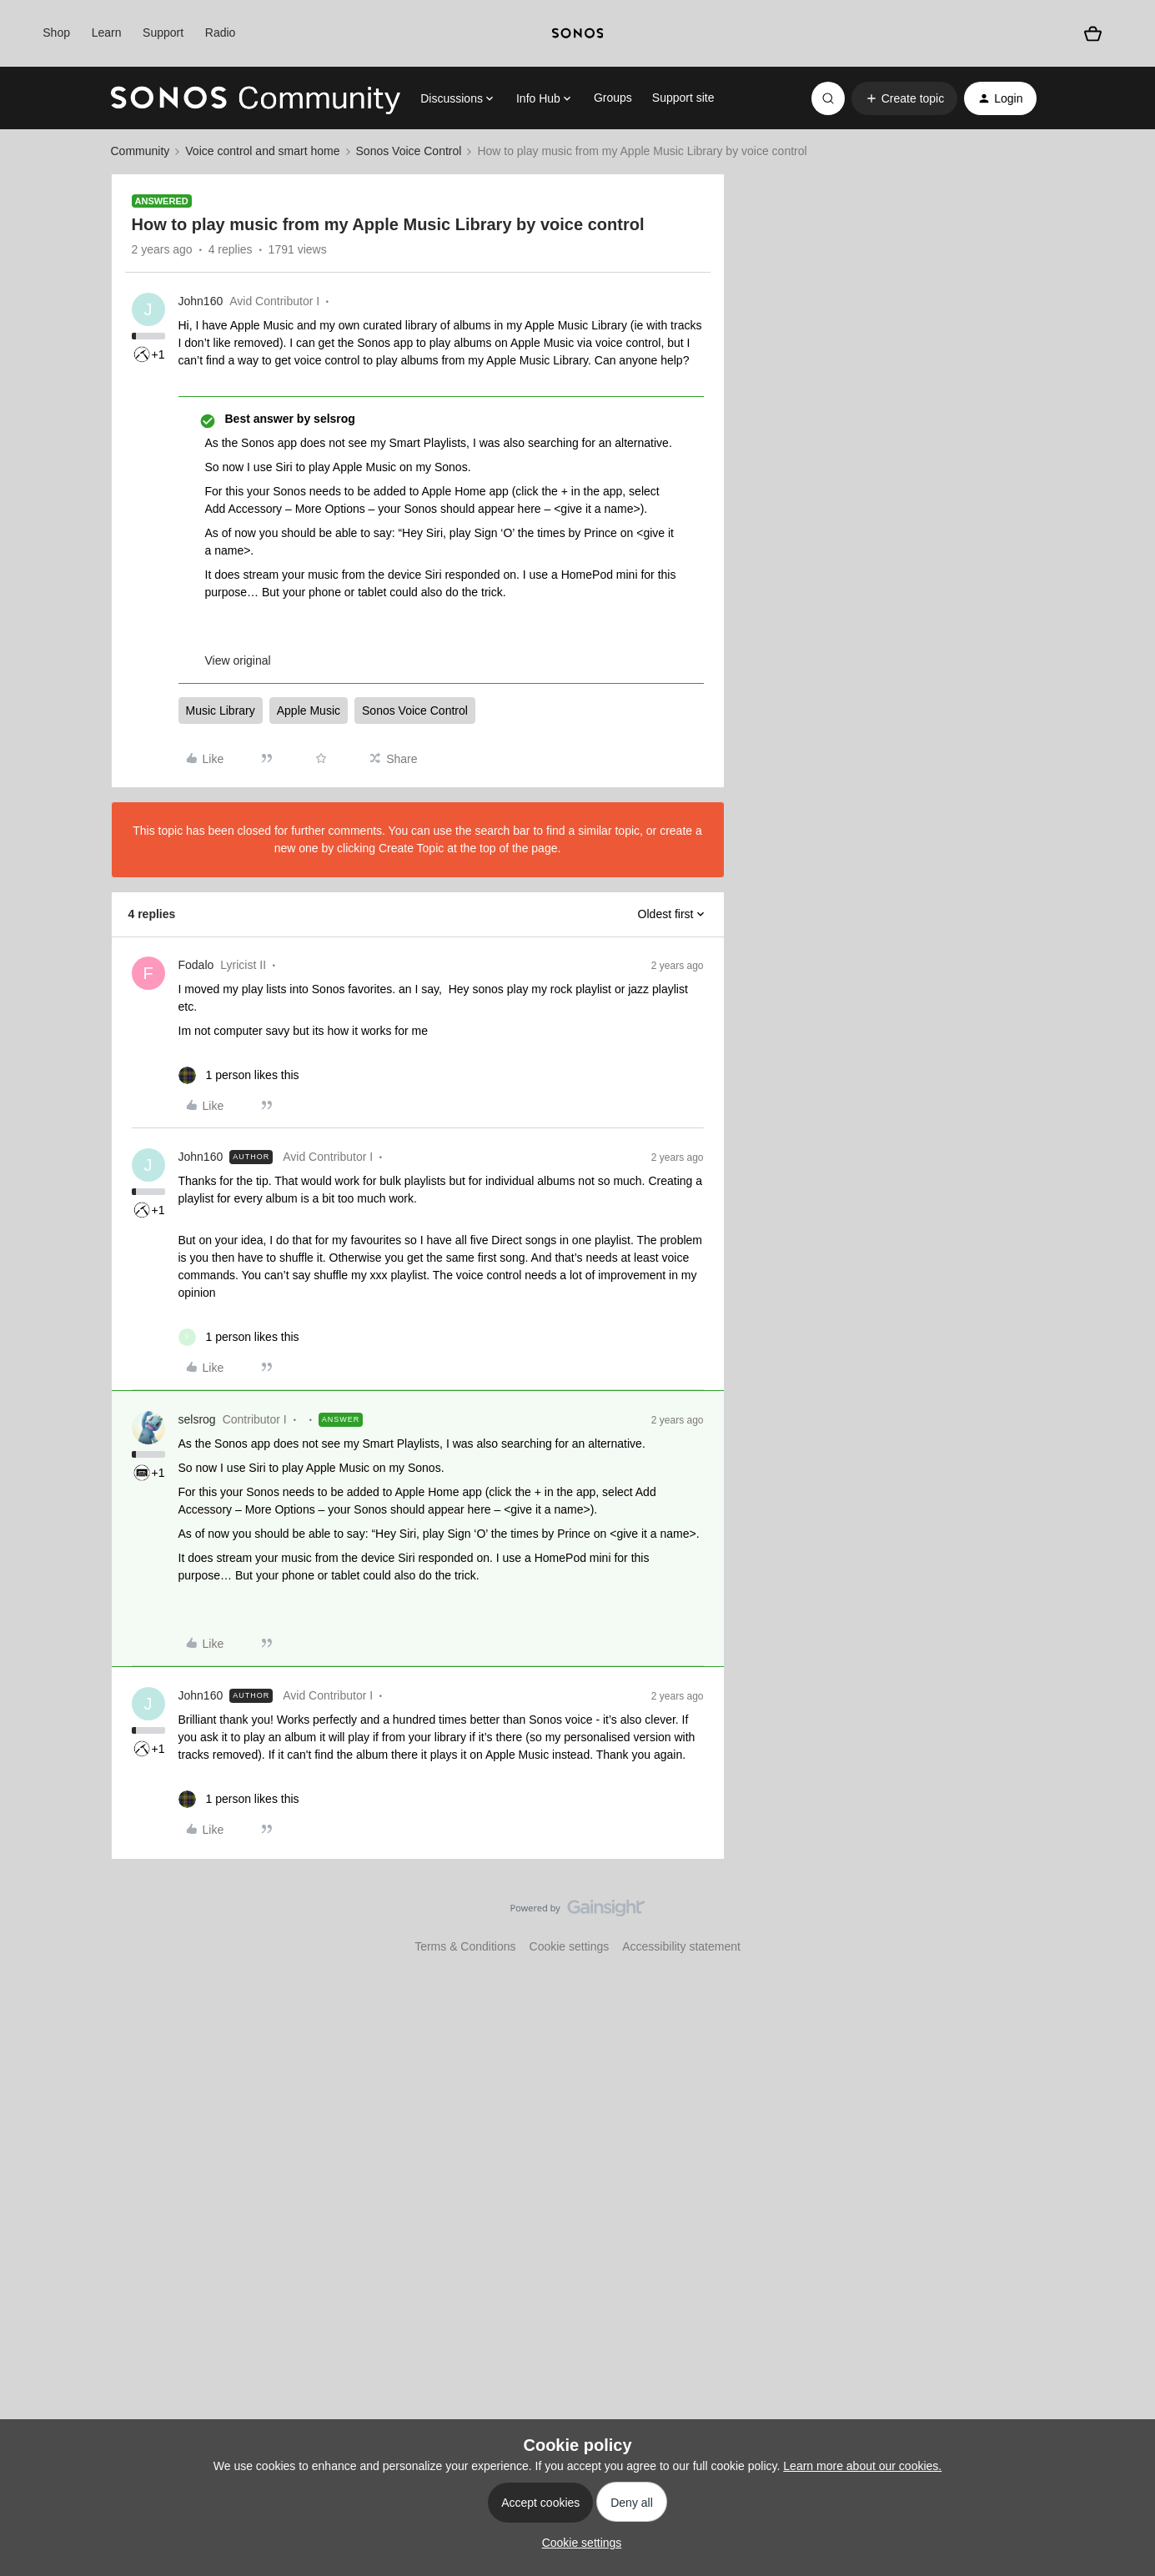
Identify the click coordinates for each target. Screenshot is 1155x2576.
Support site (683, 97)
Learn (107, 32)
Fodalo (196, 965)
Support (163, 32)
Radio (220, 32)
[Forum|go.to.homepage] (256, 98)
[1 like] (238, 1075)
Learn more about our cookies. (862, 2466)
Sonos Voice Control (409, 151)
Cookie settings (570, 1946)
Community (140, 151)
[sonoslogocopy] (577, 33)
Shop (56, 32)
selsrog (197, 1419)
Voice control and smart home (262, 151)
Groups (613, 97)
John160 (200, 301)
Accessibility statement (681, 1946)
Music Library (220, 710)
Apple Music (308, 710)
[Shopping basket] (1092, 33)
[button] (904, 98)
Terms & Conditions (464, 1946)
